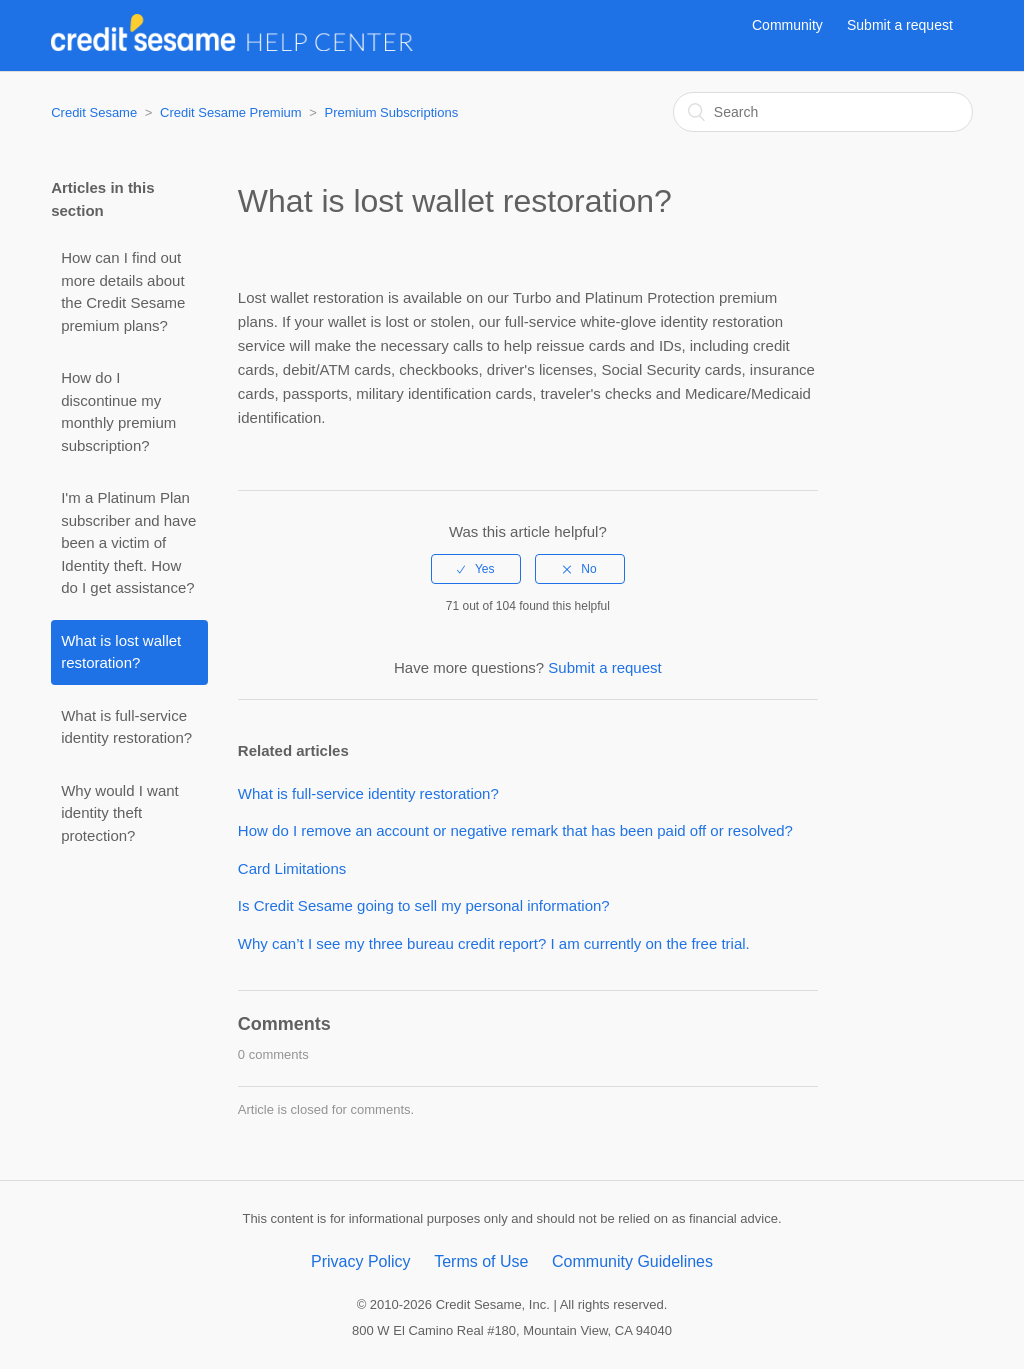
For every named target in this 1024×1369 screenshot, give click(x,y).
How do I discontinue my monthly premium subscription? (118, 411)
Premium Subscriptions (391, 112)
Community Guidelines (632, 1261)
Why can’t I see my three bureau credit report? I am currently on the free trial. (494, 943)
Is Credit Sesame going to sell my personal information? (424, 905)
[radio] (476, 569)
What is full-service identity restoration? (126, 727)
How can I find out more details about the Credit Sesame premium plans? (123, 291)
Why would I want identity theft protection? (120, 813)
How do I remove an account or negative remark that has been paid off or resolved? (515, 830)
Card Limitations (292, 868)
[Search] (823, 112)
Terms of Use (481, 1261)
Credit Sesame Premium (231, 112)
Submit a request (900, 25)
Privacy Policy (361, 1261)
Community (787, 25)
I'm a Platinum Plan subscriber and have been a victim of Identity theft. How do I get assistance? (128, 542)
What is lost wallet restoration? (121, 652)
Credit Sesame (94, 112)
